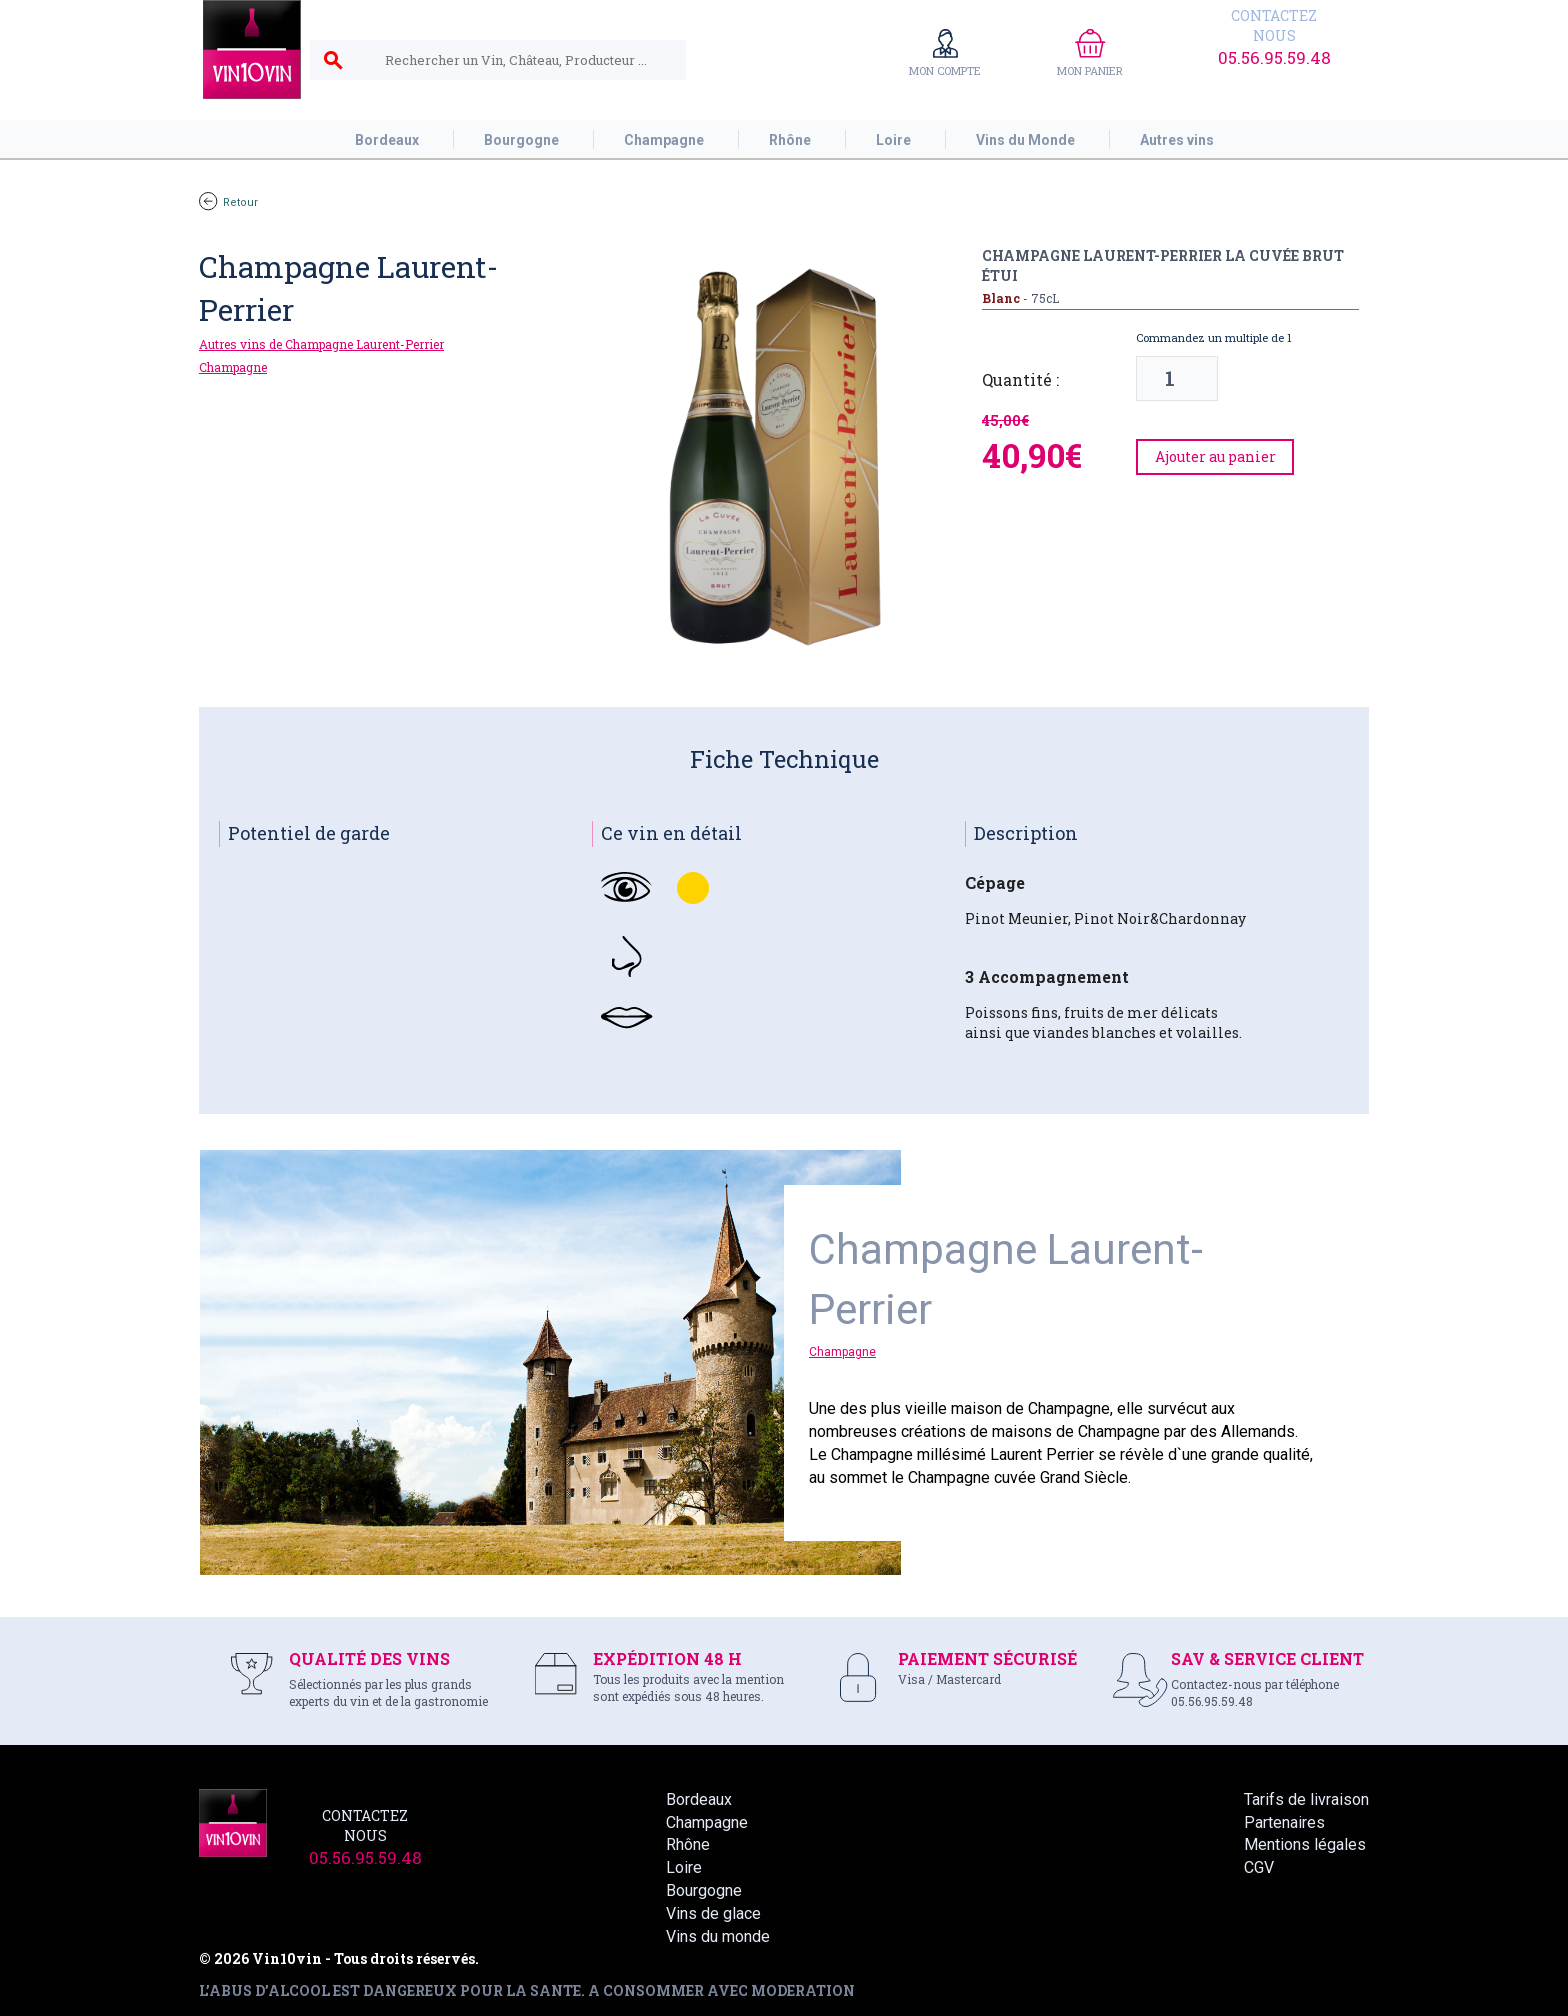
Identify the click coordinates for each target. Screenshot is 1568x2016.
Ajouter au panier (1215, 456)
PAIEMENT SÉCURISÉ (987, 1658)
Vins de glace (713, 1913)
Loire (684, 1867)
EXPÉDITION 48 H (667, 1658)
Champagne (233, 367)
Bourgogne (704, 1890)
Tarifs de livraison (1306, 1799)
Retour (228, 203)
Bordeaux (699, 1799)
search (333, 61)
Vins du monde (718, 1936)
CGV (1259, 1867)
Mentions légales (1305, 1844)
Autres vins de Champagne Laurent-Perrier (321, 344)
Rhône (688, 1844)
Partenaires (1284, 1822)
